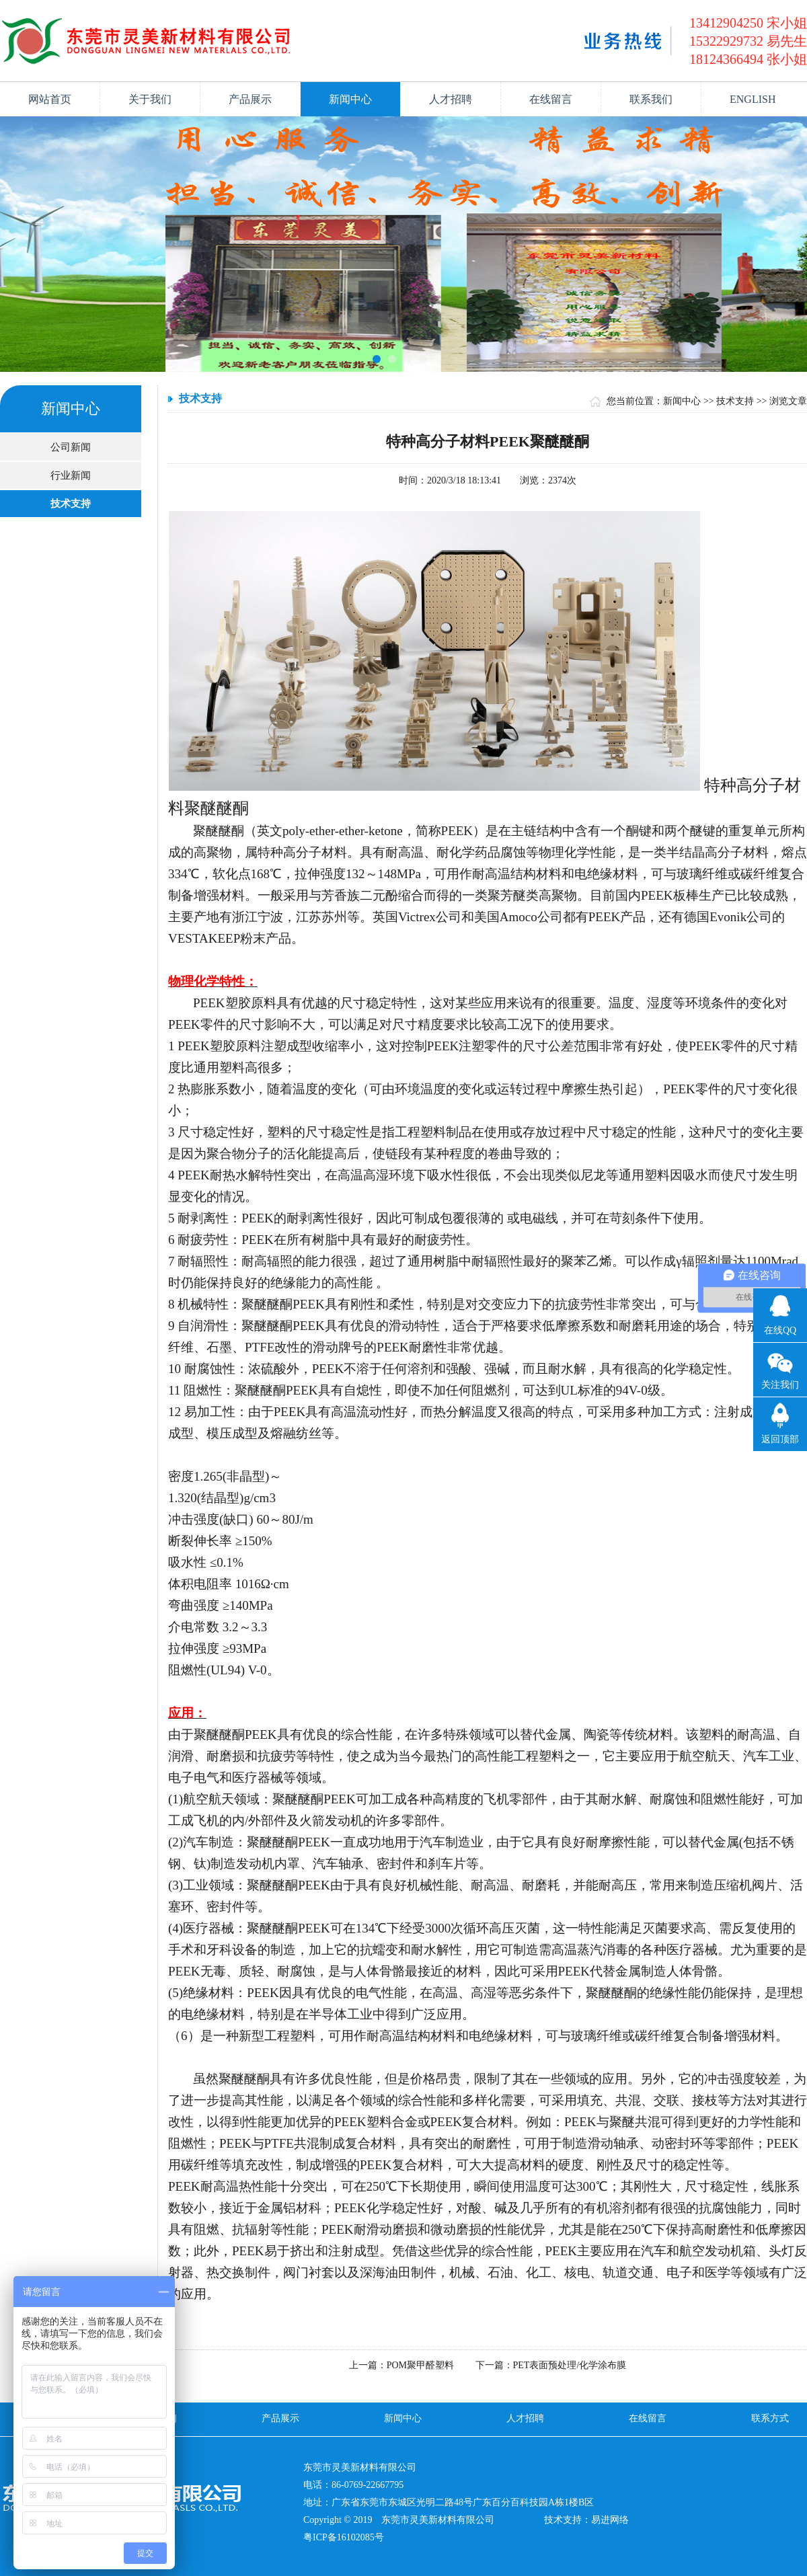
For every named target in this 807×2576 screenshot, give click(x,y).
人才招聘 (450, 99)
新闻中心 (350, 99)
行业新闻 (70, 475)
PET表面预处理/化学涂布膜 (570, 2365)
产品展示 (250, 99)
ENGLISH (752, 99)
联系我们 (650, 99)
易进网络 (610, 2520)
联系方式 (770, 2418)
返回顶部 (780, 1439)
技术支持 (70, 503)
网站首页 (49, 99)
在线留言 (550, 99)
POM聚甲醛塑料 (420, 2365)
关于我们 (149, 99)
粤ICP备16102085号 (343, 2537)
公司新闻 (70, 447)
